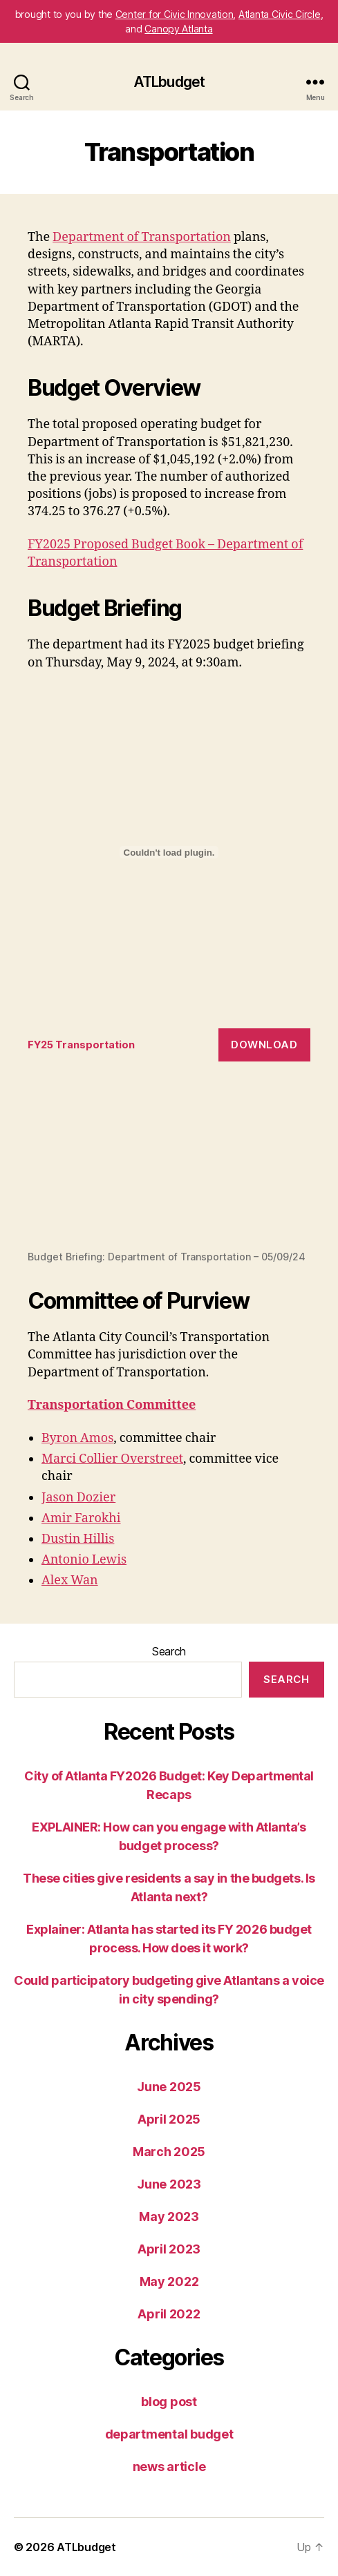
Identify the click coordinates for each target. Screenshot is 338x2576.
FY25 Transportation (81, 1044)
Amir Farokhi (81, 1518)
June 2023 (169, 2184)
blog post (169, 2401)
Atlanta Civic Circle (279, 14)
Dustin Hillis (77, 1539)
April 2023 (169, 2249)
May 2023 (169, 2216)
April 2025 (169, 2119)
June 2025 (169, 2086)
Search (169, 1651)
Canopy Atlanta (178, 29)
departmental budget (169, 2434)
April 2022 (169, 2314)
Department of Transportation (142, 237)
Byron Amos (77, 1438)
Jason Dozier (78, 1498)
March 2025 (169, 2151)
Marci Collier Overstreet (112, 1459)
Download (264, 1044)
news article (169, 2466)
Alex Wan (69, 1580)
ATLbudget (169, 82)
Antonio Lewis (83, 1560)
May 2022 (169, 2281)
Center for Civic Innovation (174, 14)
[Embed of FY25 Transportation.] (169, 852)
